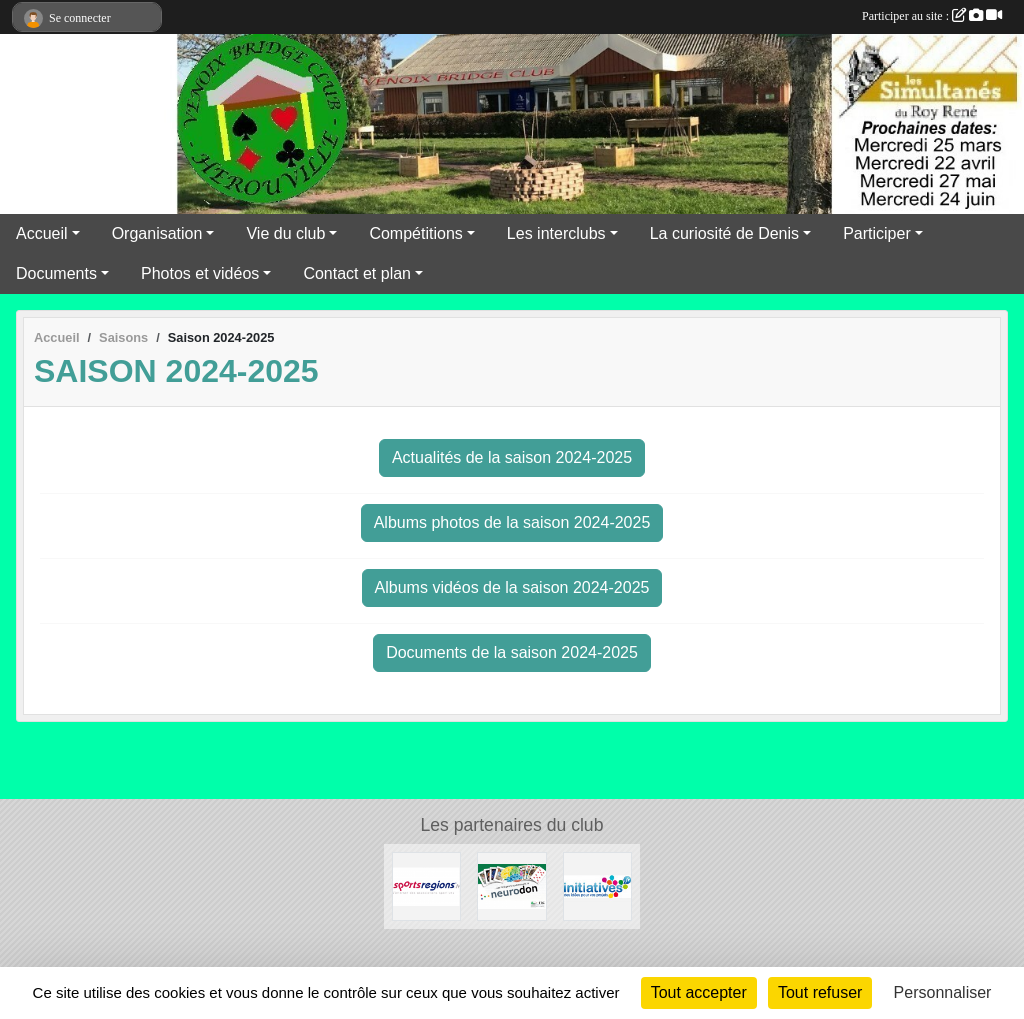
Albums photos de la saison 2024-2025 (512, 522)
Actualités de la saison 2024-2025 (512, 457)
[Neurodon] (511, 885)
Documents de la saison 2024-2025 (512, 652)
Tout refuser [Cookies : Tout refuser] (820, 992)
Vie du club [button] (285, 233)
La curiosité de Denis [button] (724, 233)
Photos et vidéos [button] (200, 273)
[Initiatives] (597, 885)
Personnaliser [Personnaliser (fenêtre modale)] (943, 992)
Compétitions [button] (415, 233)
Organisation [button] (157, 233)
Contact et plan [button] (357, 273)
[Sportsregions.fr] (426, 885)
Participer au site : (932, 16)
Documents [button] (56, 273)
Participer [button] (877, 233)
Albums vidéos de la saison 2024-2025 (512, 587)
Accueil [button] (42, 233)
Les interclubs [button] (556, 233)
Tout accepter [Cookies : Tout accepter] (699, 992)
